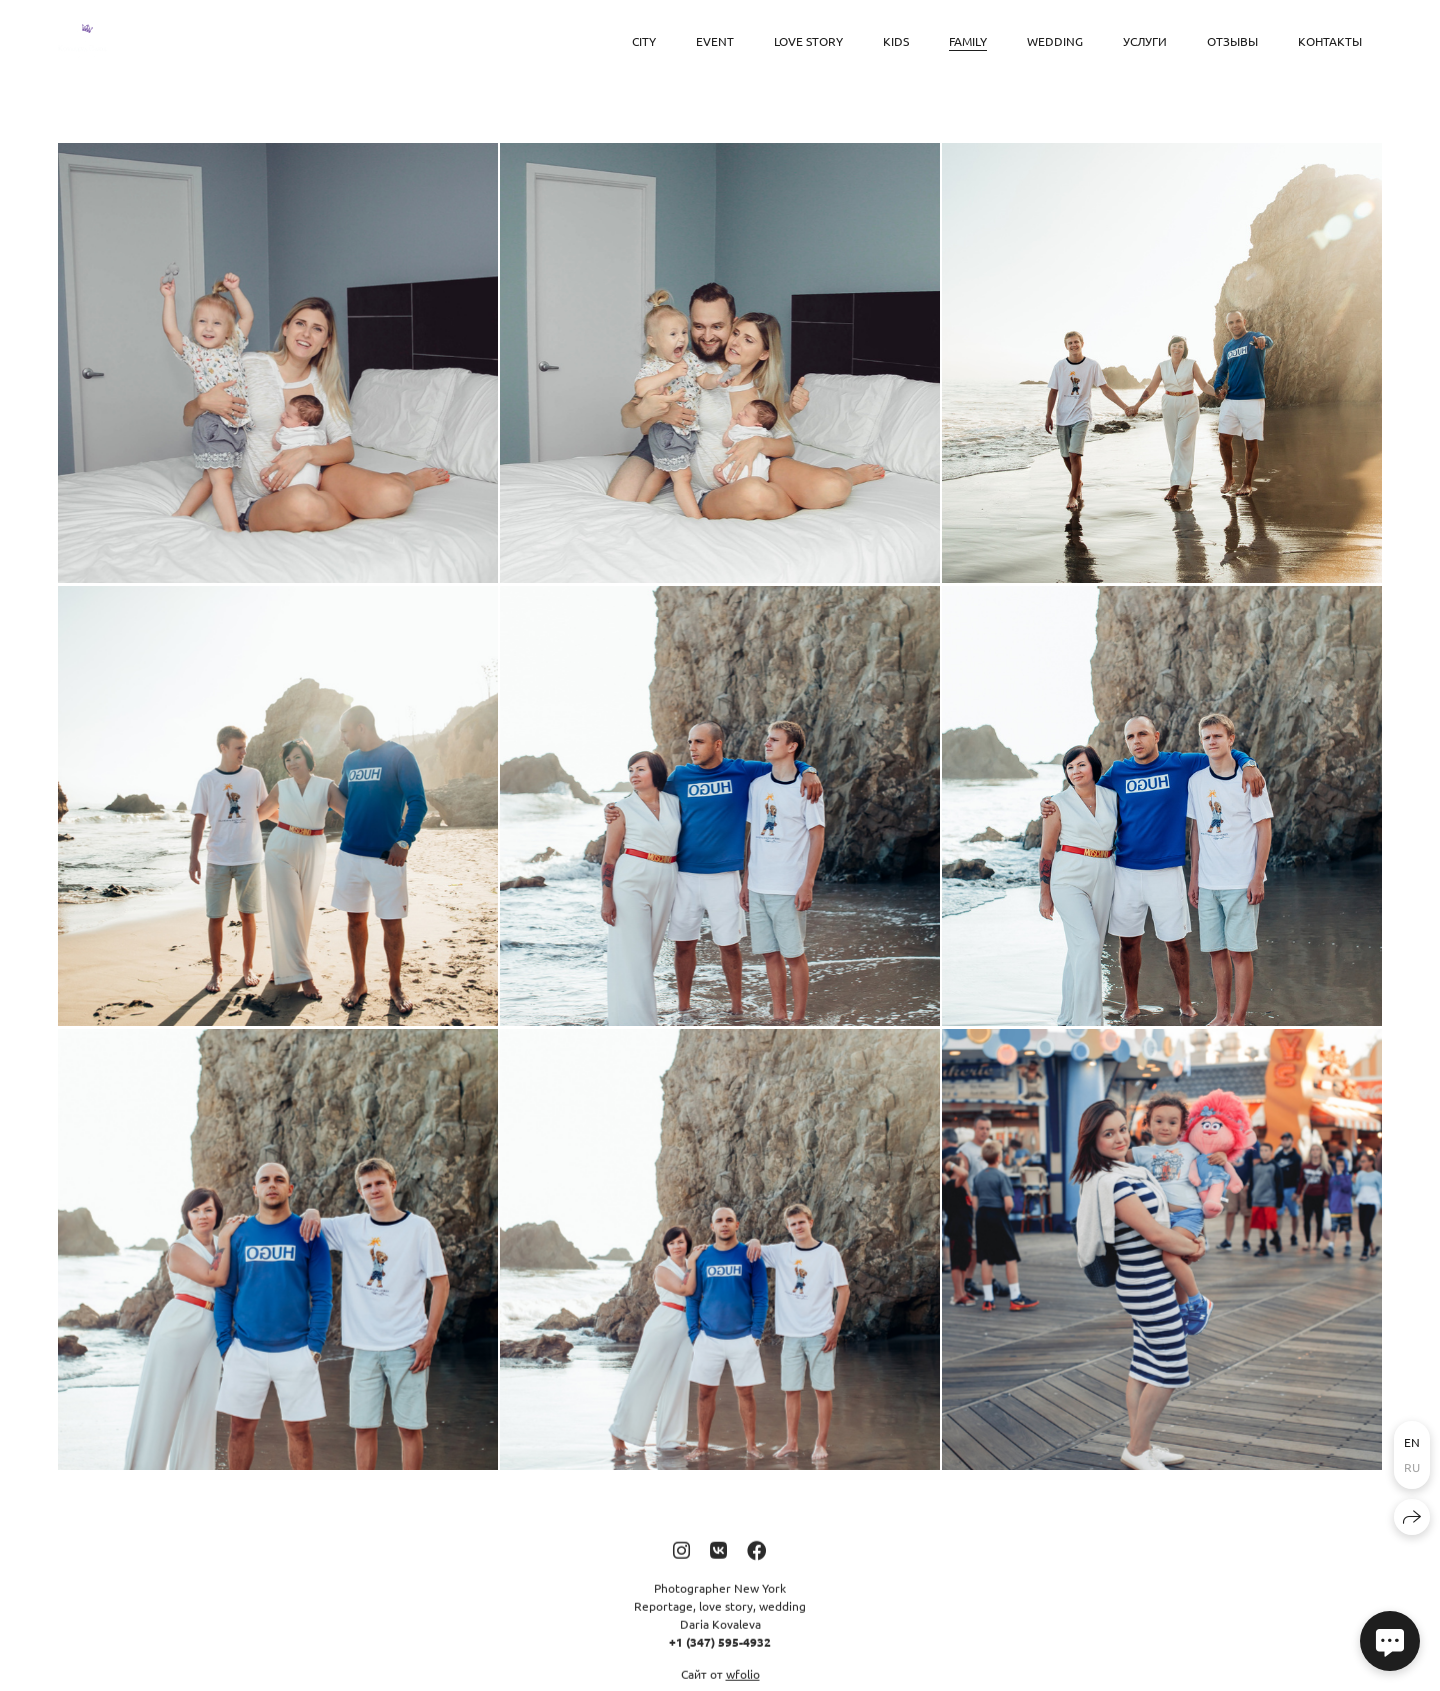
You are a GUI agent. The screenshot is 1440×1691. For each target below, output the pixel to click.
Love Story (808, 41)
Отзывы (1232, 41)
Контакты (1330, 41)
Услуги (1145, 41)
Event (715, 41)
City (644, 41)
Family (968, 41)
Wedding (1055, 41)
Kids (896, 41)
